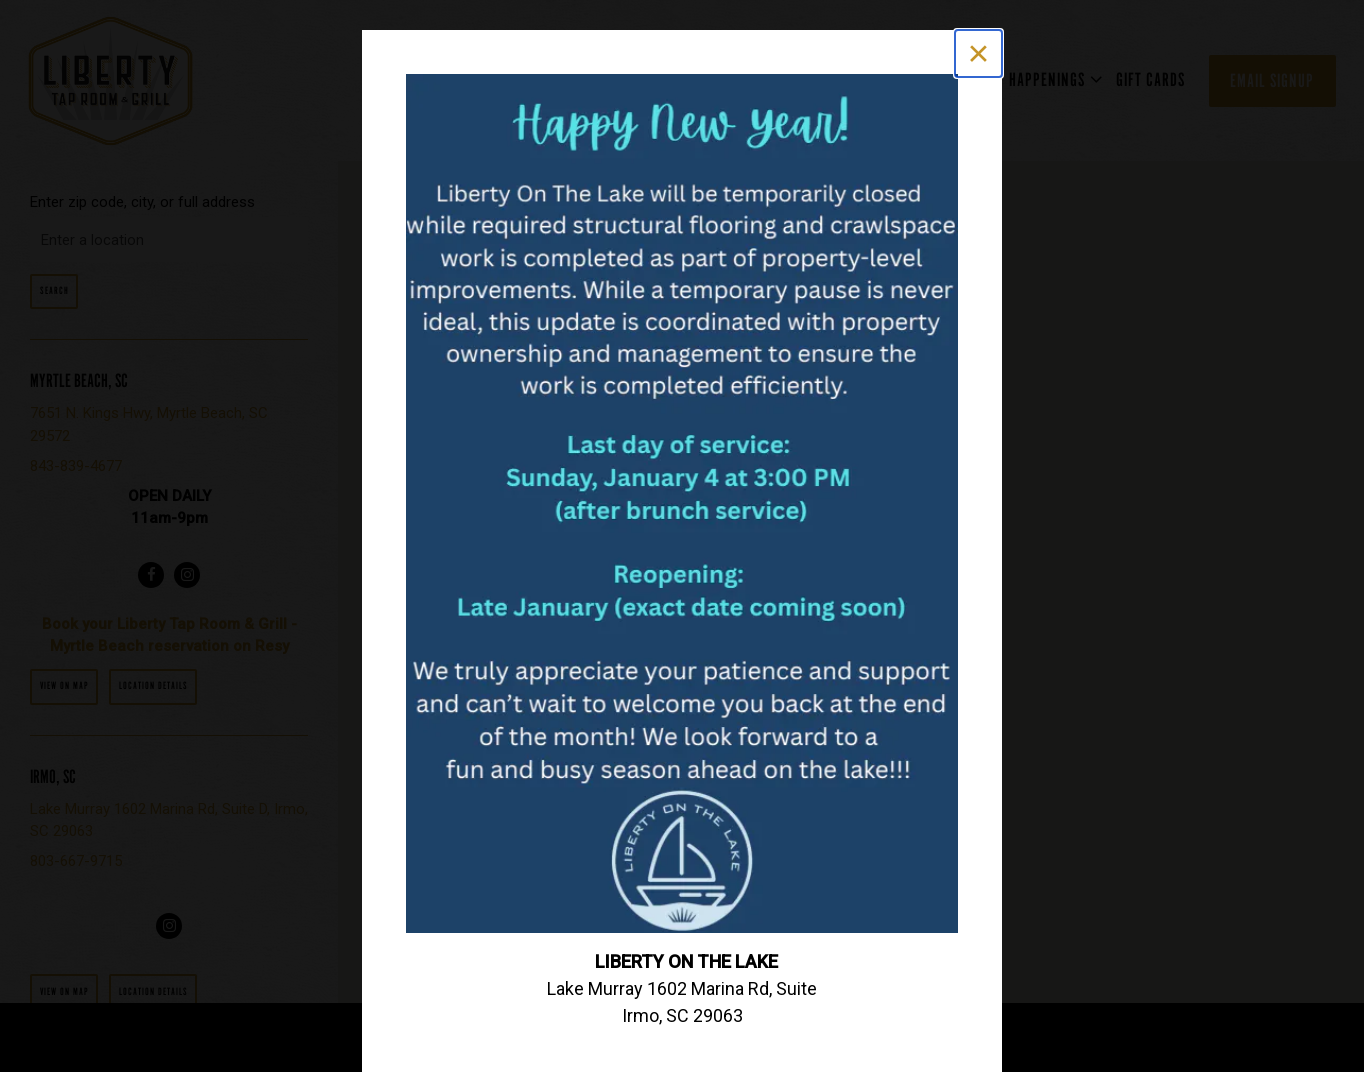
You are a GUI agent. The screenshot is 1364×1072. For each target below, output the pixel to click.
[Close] (978, 53)
